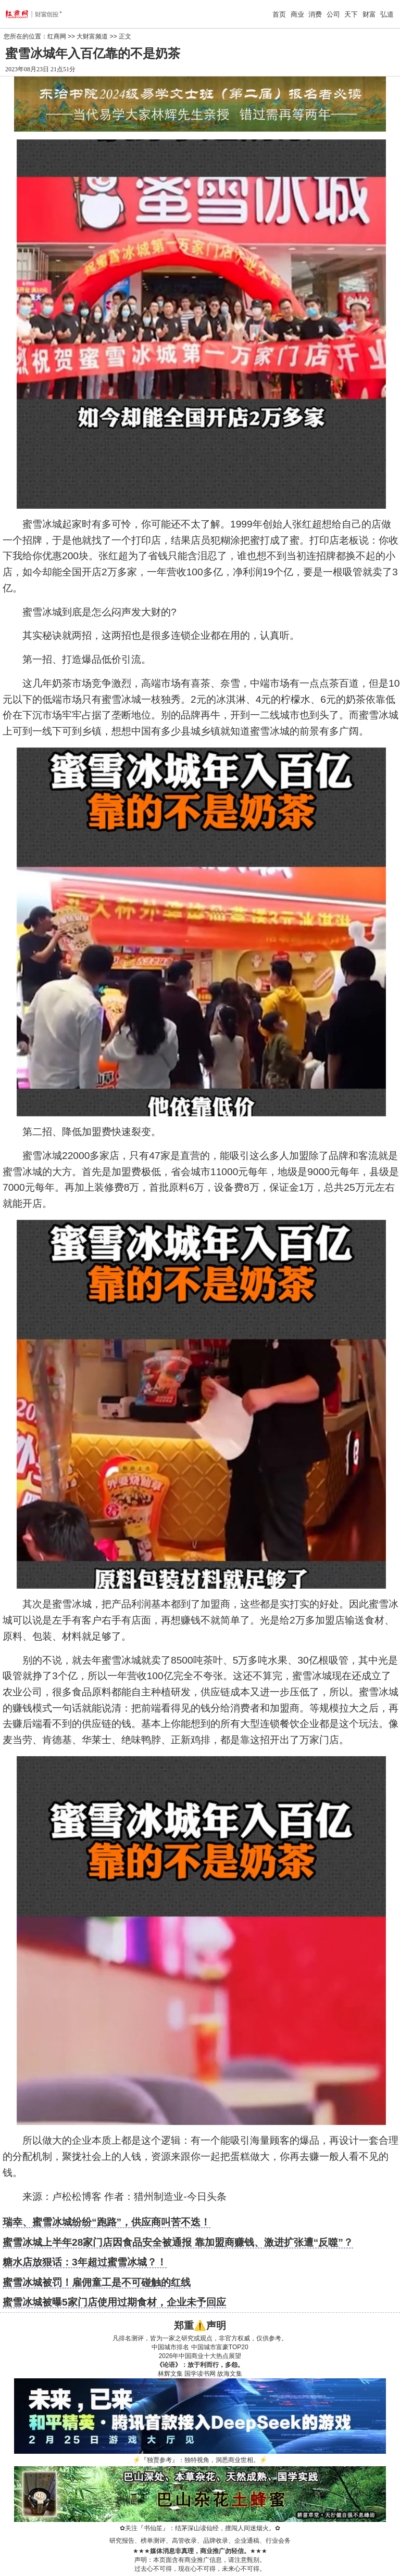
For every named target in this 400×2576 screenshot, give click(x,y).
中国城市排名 (170, 2347)
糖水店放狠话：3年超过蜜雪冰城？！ (85, 2262)
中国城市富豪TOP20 (219, 2347)
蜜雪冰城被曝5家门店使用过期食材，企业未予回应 (114, 2302)
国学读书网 (200, 2373)
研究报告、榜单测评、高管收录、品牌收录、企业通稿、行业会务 (200, 2540)
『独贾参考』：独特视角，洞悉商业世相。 (200, 2460)
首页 (279, 14)
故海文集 (229, 2373)
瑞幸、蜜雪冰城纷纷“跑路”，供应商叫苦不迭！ (106, 2222)
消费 (315, 14)
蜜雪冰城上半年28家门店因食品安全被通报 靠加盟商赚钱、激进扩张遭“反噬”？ (178, 2242)
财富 (369, 14)
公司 (333, 14)
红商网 (56, 36)
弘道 (387, 14)
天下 (351, 14)
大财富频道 (92, 36)
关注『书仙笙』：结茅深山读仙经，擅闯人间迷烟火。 (200, 2528)
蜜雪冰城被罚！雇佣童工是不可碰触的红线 (97, 2282)
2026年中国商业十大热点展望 (200, 2356)
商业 (297, 14)
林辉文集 (170, 2373)
